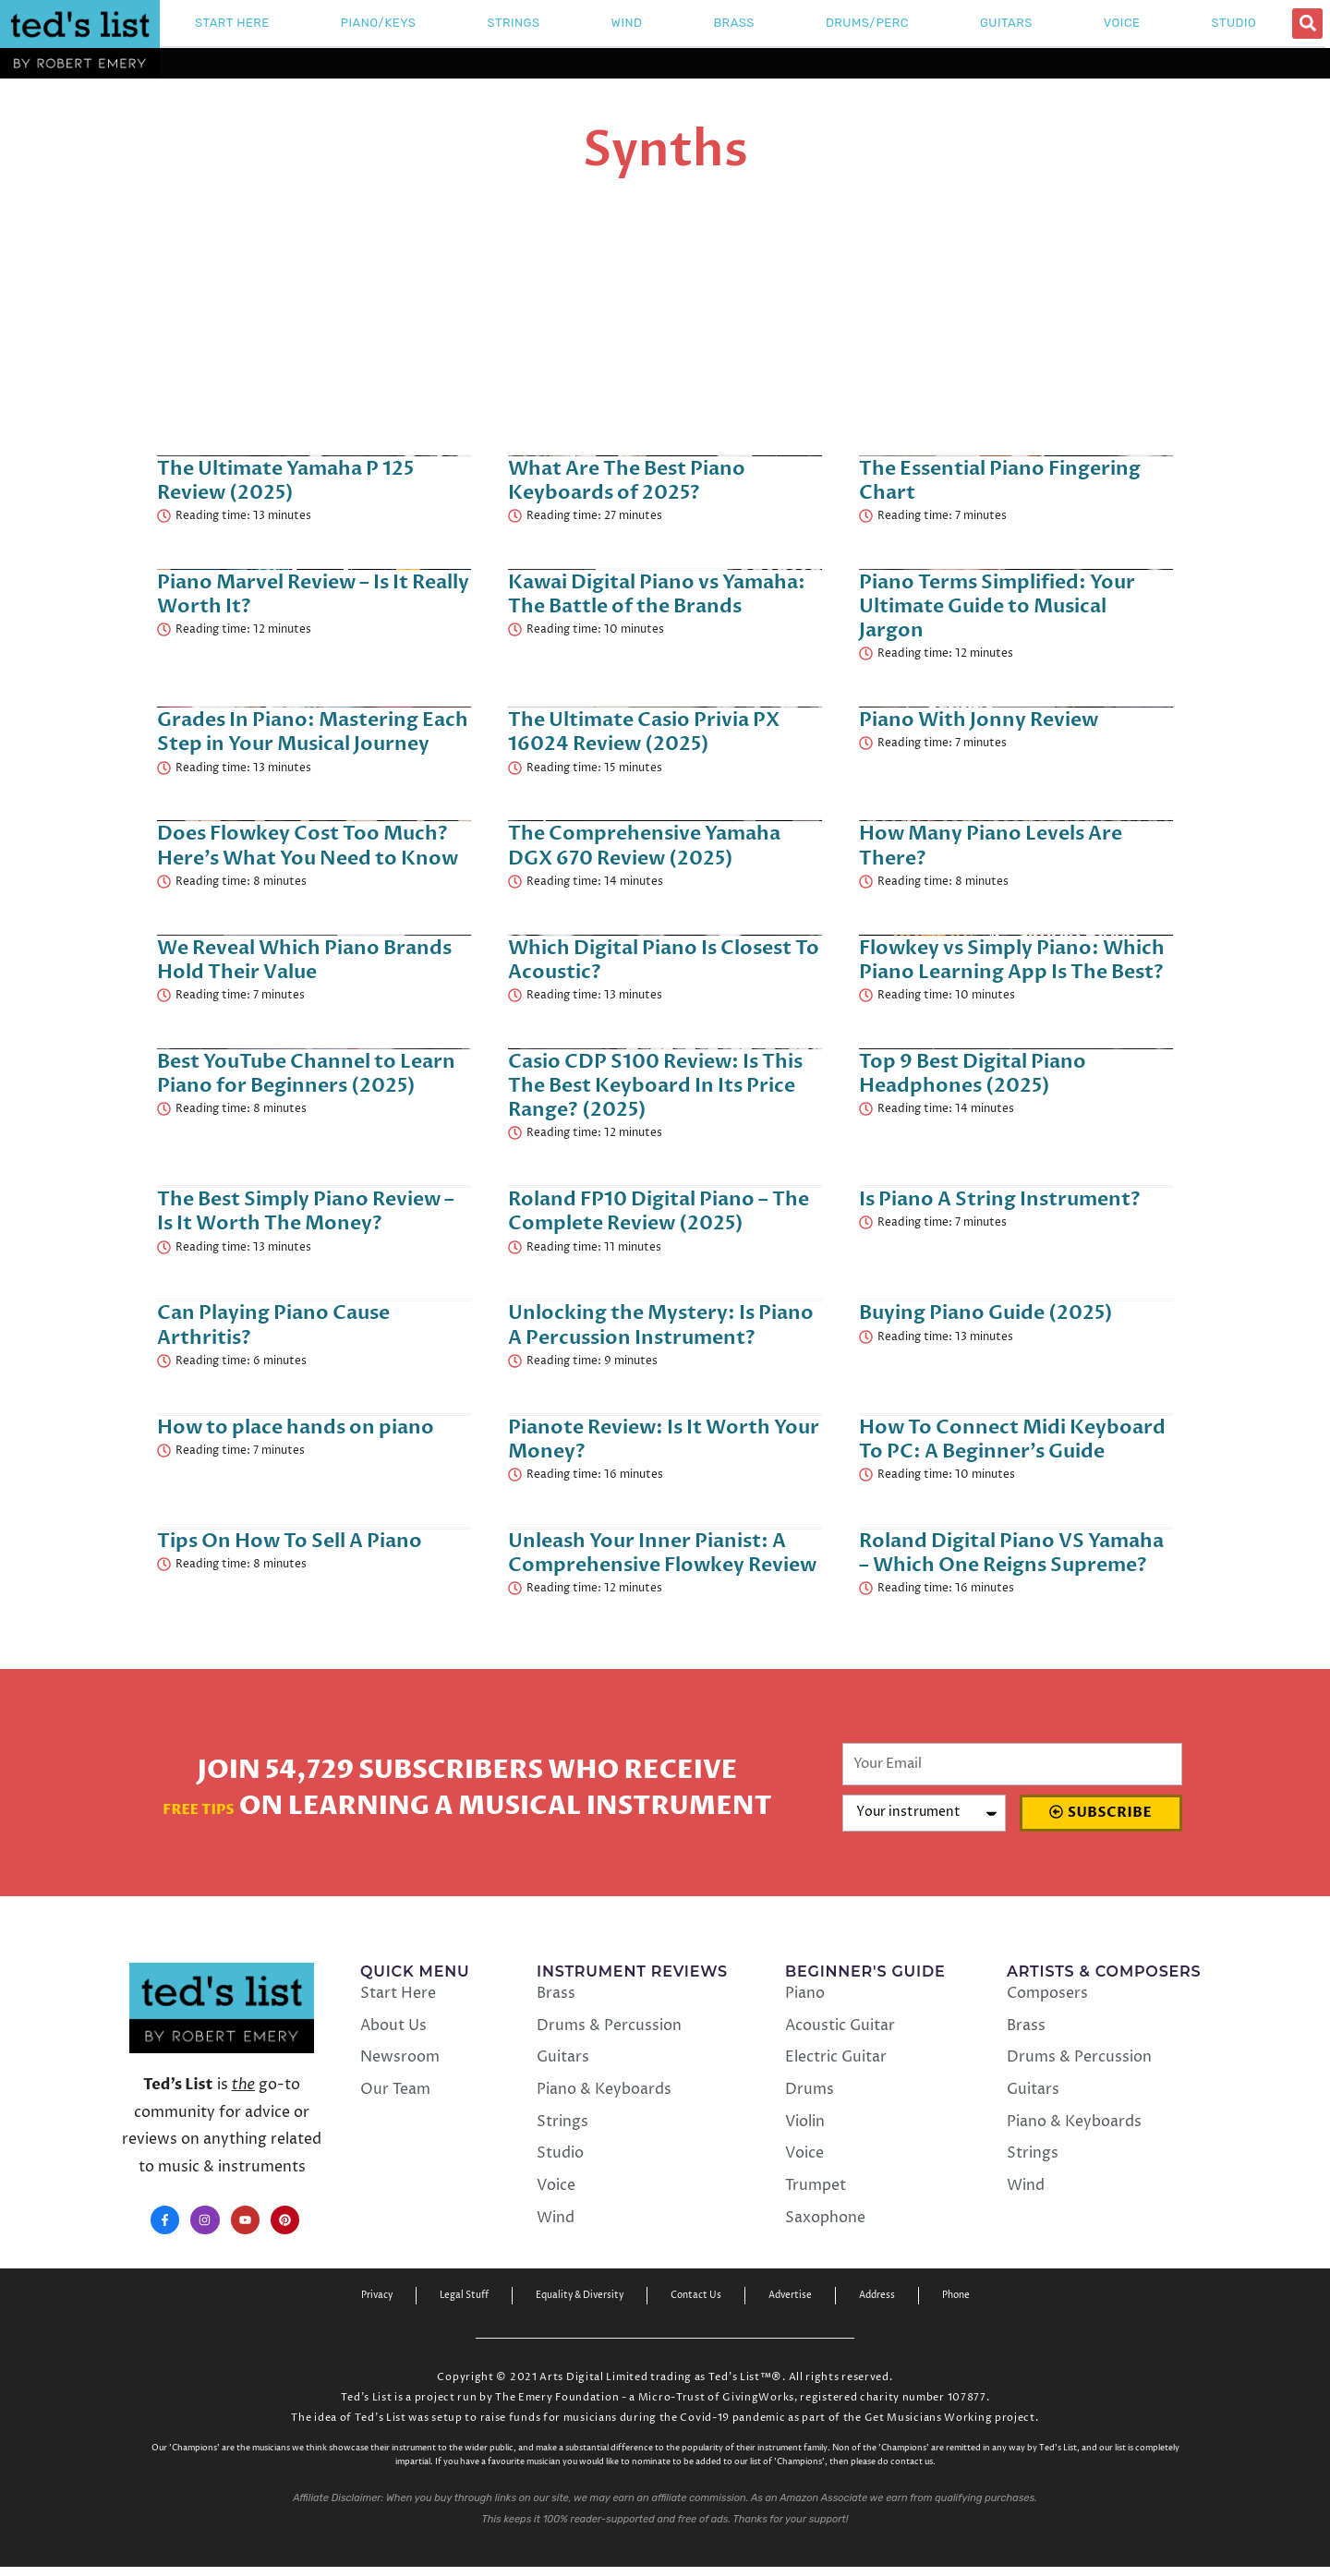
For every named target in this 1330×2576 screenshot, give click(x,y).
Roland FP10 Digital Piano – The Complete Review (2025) (658, 1211)
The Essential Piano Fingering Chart (1000, 480)
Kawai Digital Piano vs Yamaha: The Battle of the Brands (656, 594)
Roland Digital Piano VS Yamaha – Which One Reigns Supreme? (1011, 1553)
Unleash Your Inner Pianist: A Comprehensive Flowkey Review (662, 1553)
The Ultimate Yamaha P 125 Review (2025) (285, 480)
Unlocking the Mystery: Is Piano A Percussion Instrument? (661, 1325)
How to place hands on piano (295, 1427)
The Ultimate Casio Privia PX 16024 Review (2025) (644, 732)
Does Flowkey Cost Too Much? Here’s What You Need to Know (307, 845)
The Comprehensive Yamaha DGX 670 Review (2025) (644, 845)
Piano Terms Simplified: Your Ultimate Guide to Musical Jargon (997, 606)
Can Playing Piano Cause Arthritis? (273, 1325)
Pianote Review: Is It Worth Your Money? (663, 1439)
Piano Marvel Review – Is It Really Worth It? (313, 594)
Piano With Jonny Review (978, 720)
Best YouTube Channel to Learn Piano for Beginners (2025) (306, 1073)
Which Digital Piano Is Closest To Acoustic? (663, 960)
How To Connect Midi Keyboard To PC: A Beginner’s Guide (1012, 1439)
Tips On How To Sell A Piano (289, 1541)
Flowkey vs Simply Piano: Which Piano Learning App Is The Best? (1012, 960)
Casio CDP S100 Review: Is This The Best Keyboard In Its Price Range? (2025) (655, 1085)
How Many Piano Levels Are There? (990, 845)
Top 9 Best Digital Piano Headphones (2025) (972, 1073)
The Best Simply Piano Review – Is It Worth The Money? (305, 1211)
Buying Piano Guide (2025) (986, 1313)
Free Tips (198, 1806)
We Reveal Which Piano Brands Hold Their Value (304, 960)
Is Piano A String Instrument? (1000, 1199)
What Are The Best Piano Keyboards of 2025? (626, 480)
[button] (1307, 23)
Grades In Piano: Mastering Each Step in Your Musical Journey (312, 732)
